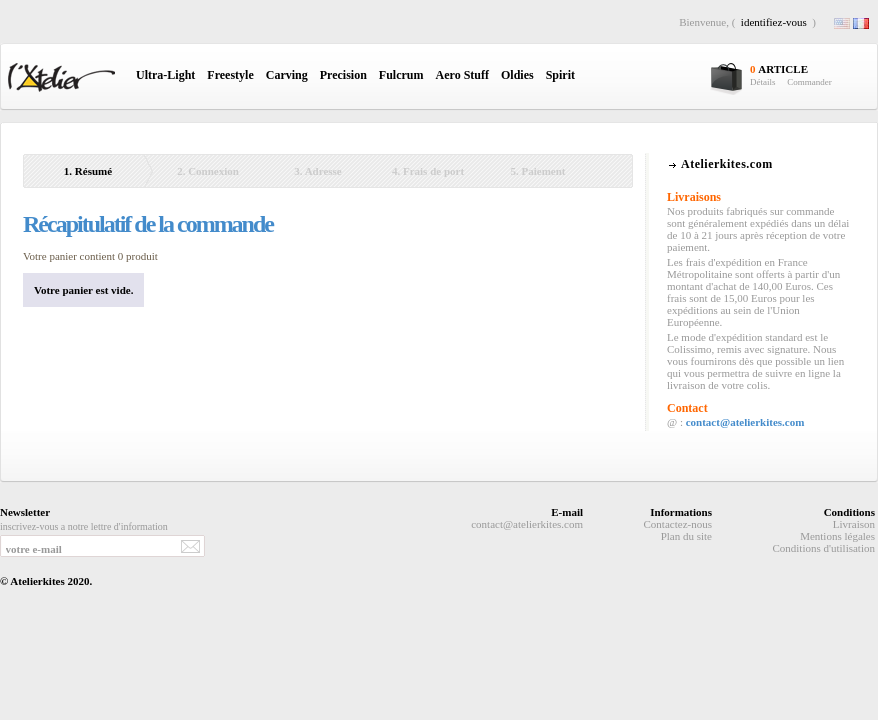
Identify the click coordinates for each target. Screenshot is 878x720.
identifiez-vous (774, 22)
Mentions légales (837, 536)
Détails (763, 82)
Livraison (854, 524)
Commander (809, 82)
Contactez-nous (678, 524)
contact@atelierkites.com (745, 422)
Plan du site (686, 536)
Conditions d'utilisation (823, 548)
